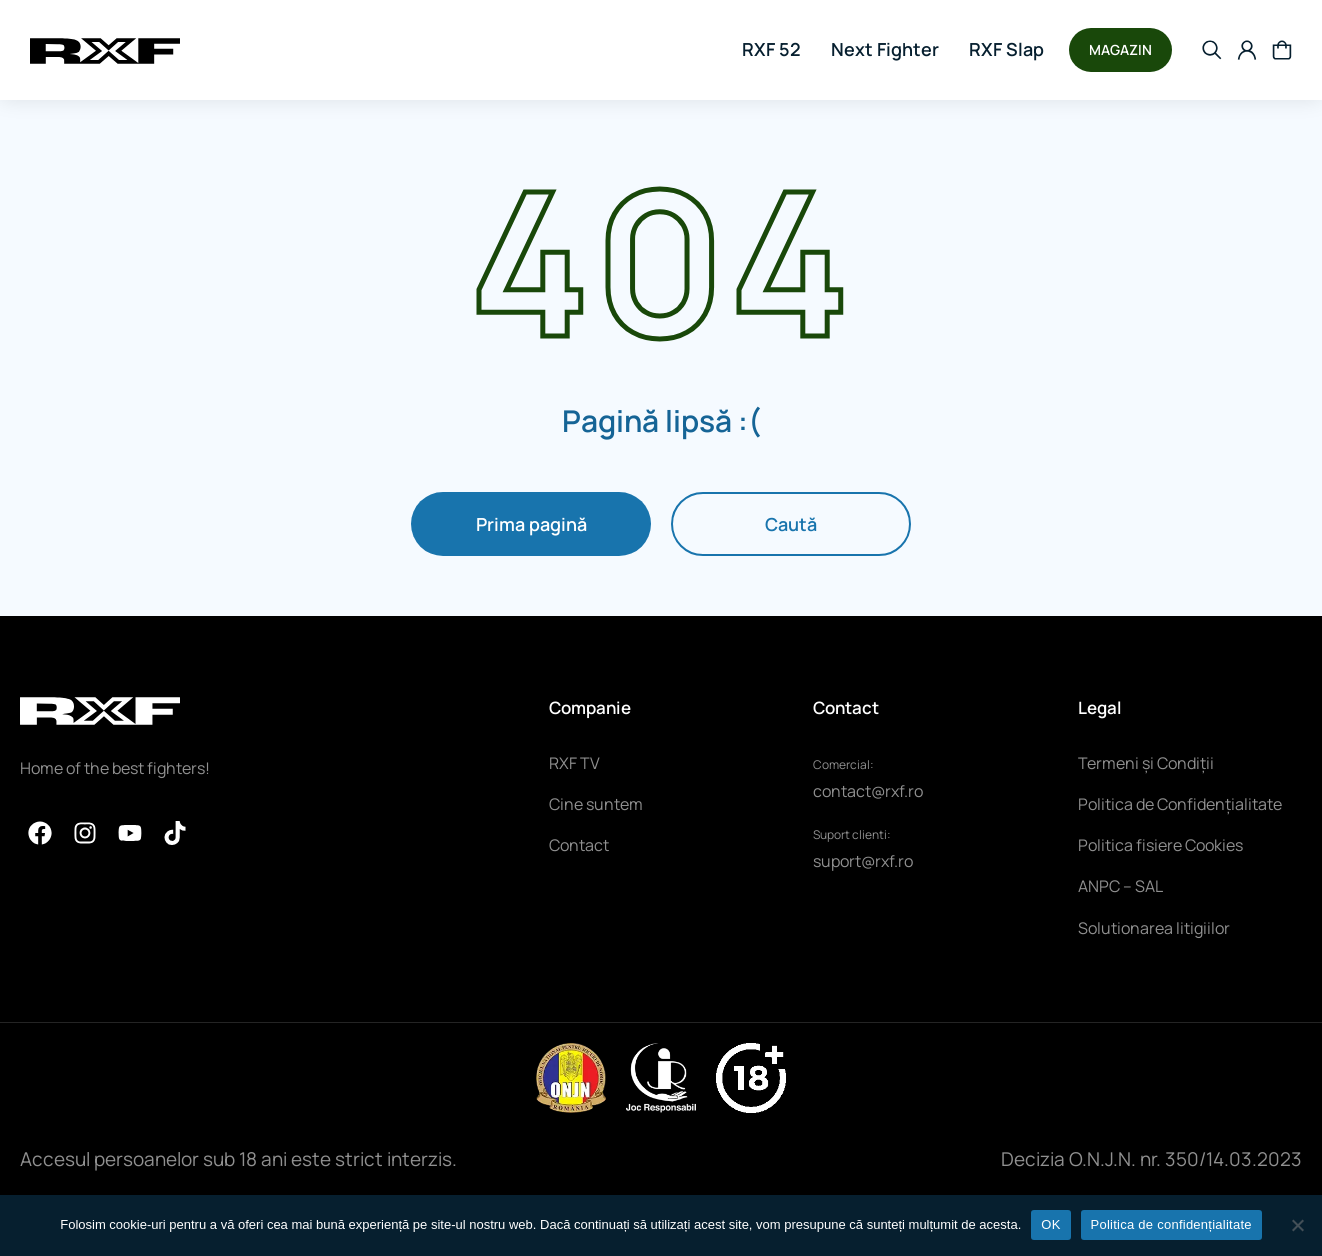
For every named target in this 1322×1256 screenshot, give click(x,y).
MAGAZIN (1120, 49)
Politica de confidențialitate (1171, 1224)
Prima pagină (531, 524)
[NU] (1297, 1225)
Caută (791, 524)
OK (1050, 1224)
